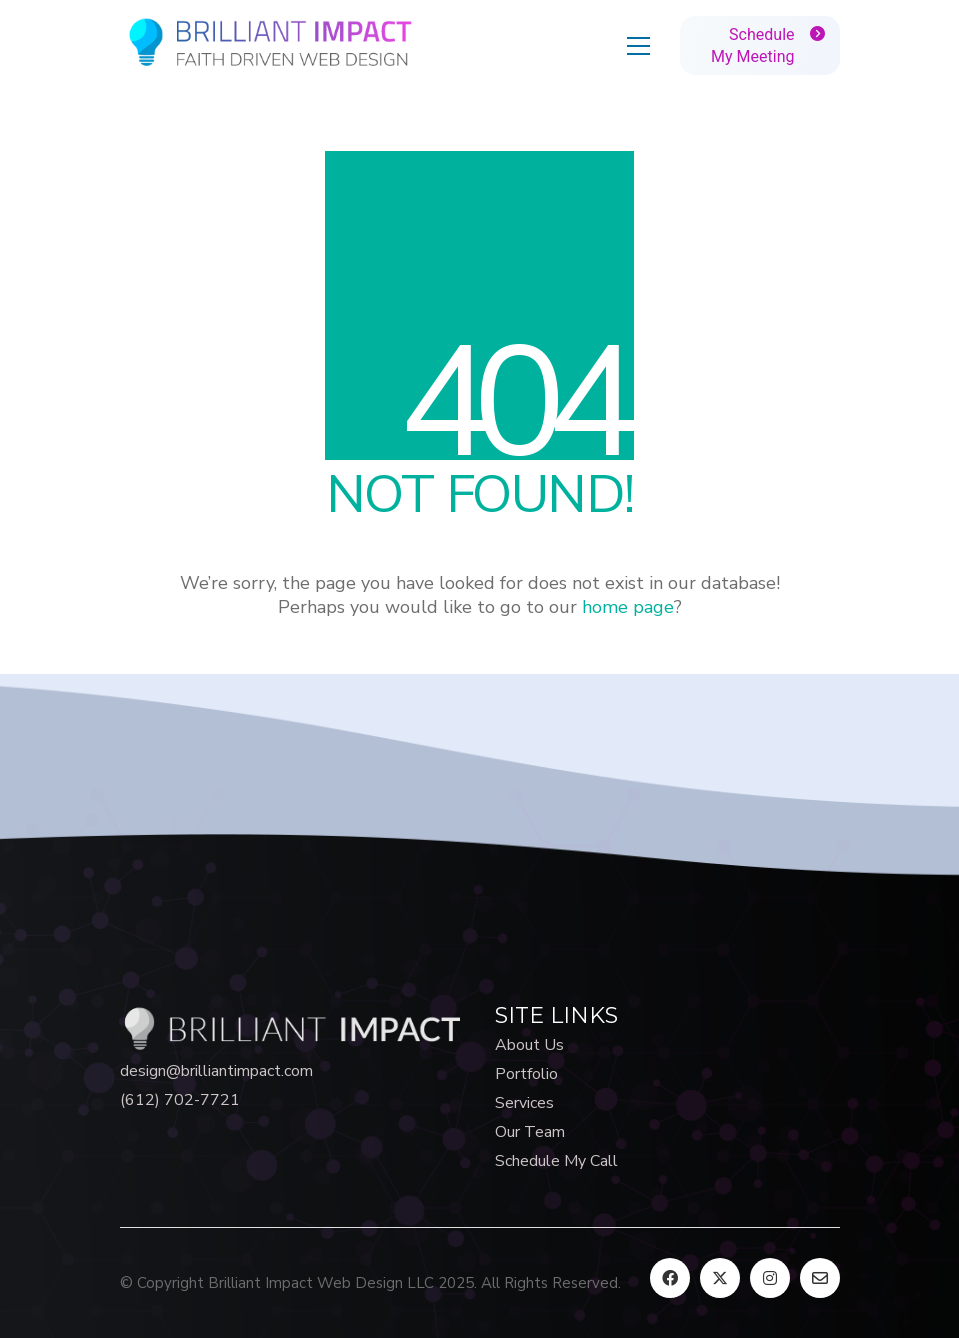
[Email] (820, 1278)
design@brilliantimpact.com (216, 1071)
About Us (529, 1045)
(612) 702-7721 (180, 1100)
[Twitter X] (720, 1278)
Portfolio (526, 1074)
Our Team (530, 1132)
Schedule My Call (556, 1161)
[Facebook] (670, 1278)
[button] (638, 46)
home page (628, 607)
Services (524, 1103)
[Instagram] (770, 1278)
